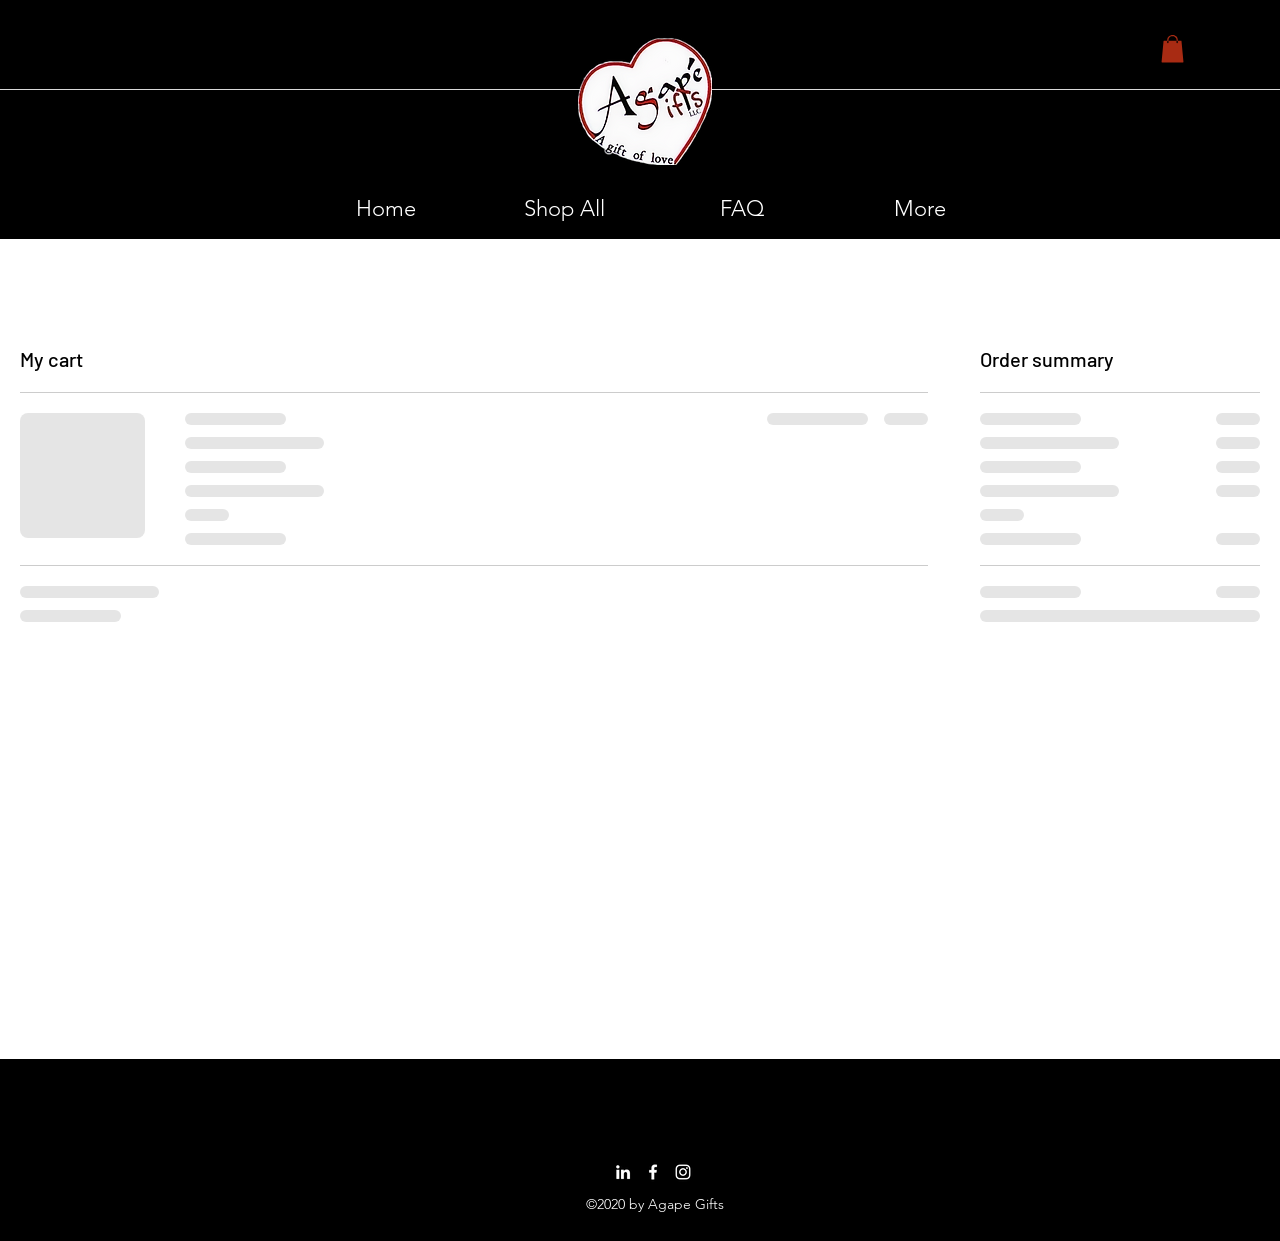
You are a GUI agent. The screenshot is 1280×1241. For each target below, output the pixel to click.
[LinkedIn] (623, 1172)
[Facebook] (653, 1172)
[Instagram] (683, 1172)
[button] (1172, 48)
